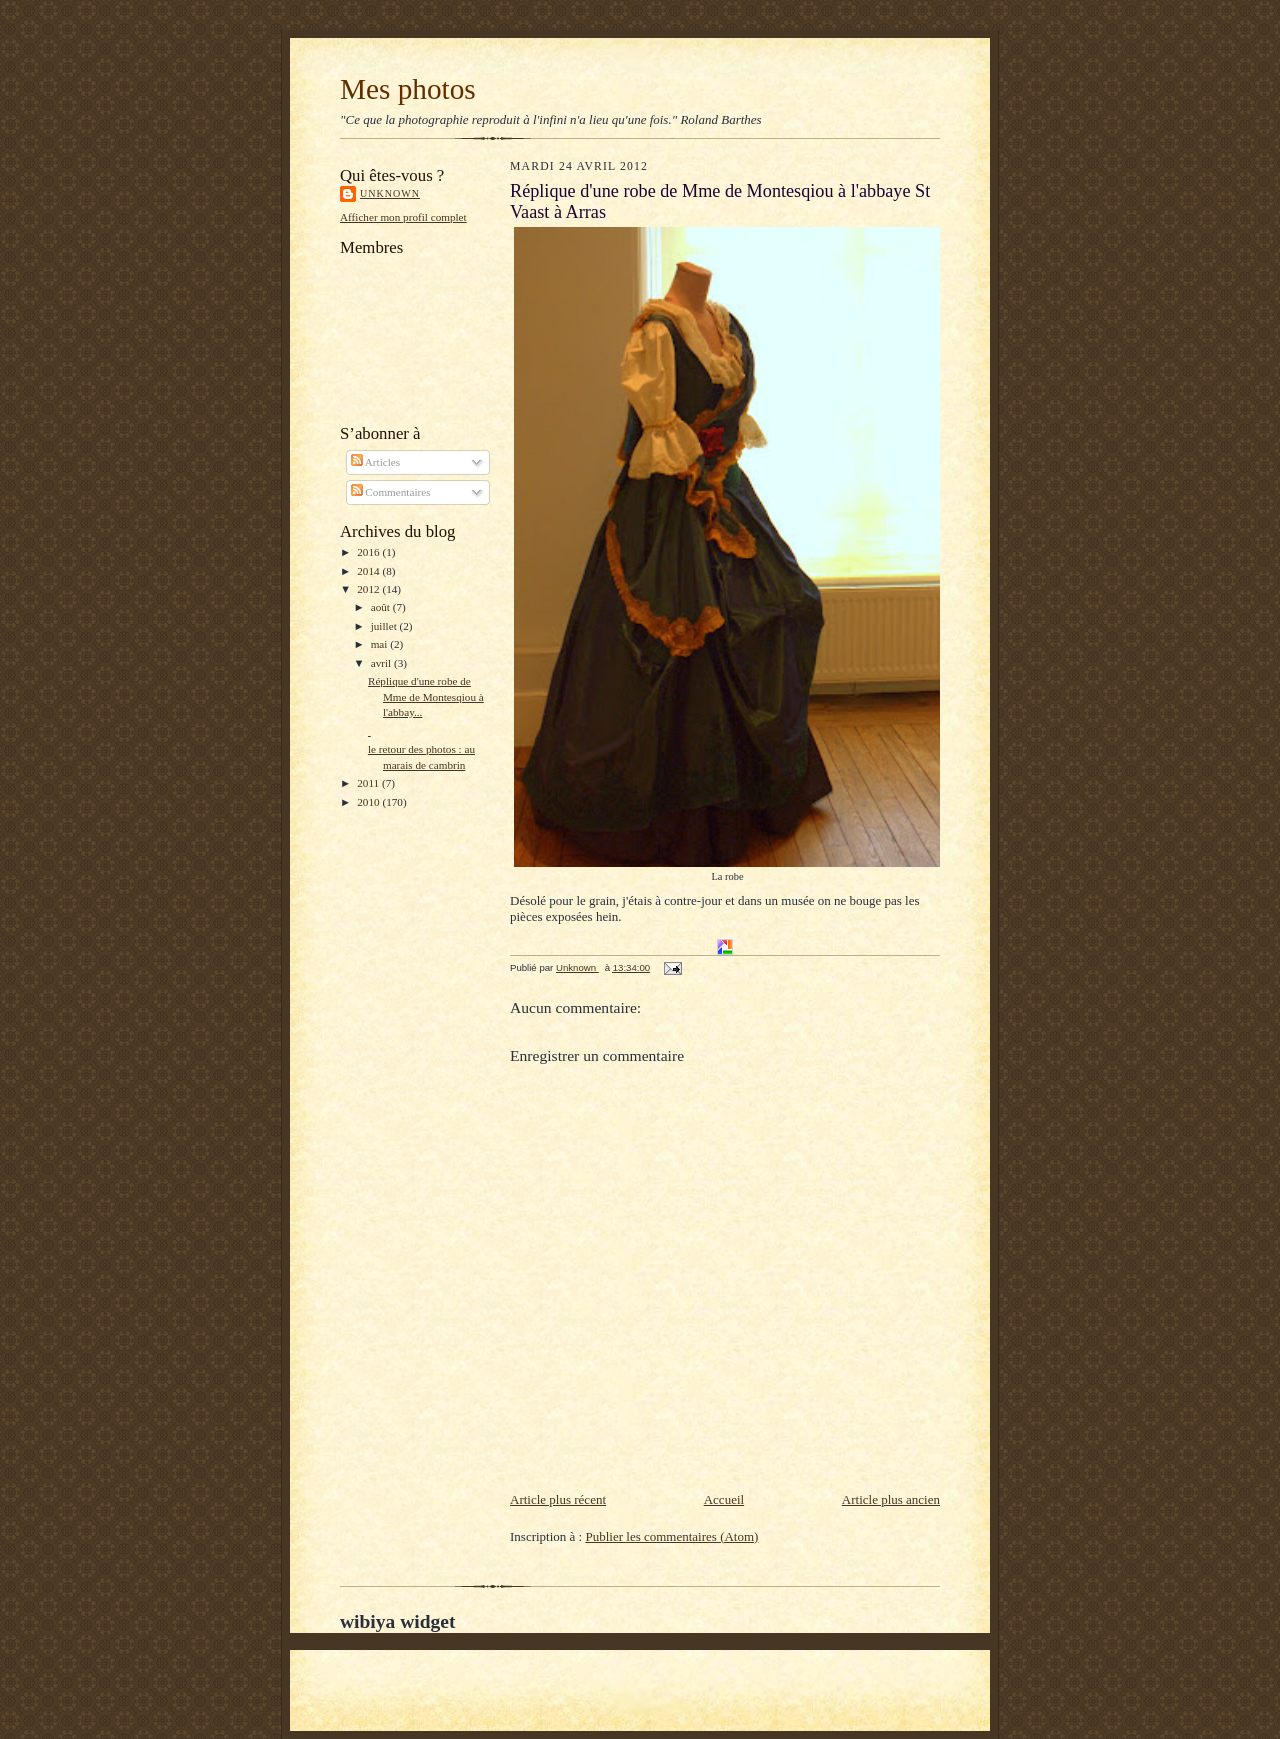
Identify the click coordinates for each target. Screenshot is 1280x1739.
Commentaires (391, 492)
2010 (369, 802)
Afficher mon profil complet (403, 217)
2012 (369, 589)
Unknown (390, 193)
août (382, 607)
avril (382, 663)
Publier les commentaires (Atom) (671, 1536)
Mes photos (408, 89)
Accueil (724, 1499)
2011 (369, 783)
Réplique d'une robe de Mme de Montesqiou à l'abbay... (426, 696)
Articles (376, 462)
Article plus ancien (891, 1499)
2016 (369, 552)
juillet (385, 626)
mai (381, 644)
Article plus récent (558, 1499)
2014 (369, 571)
